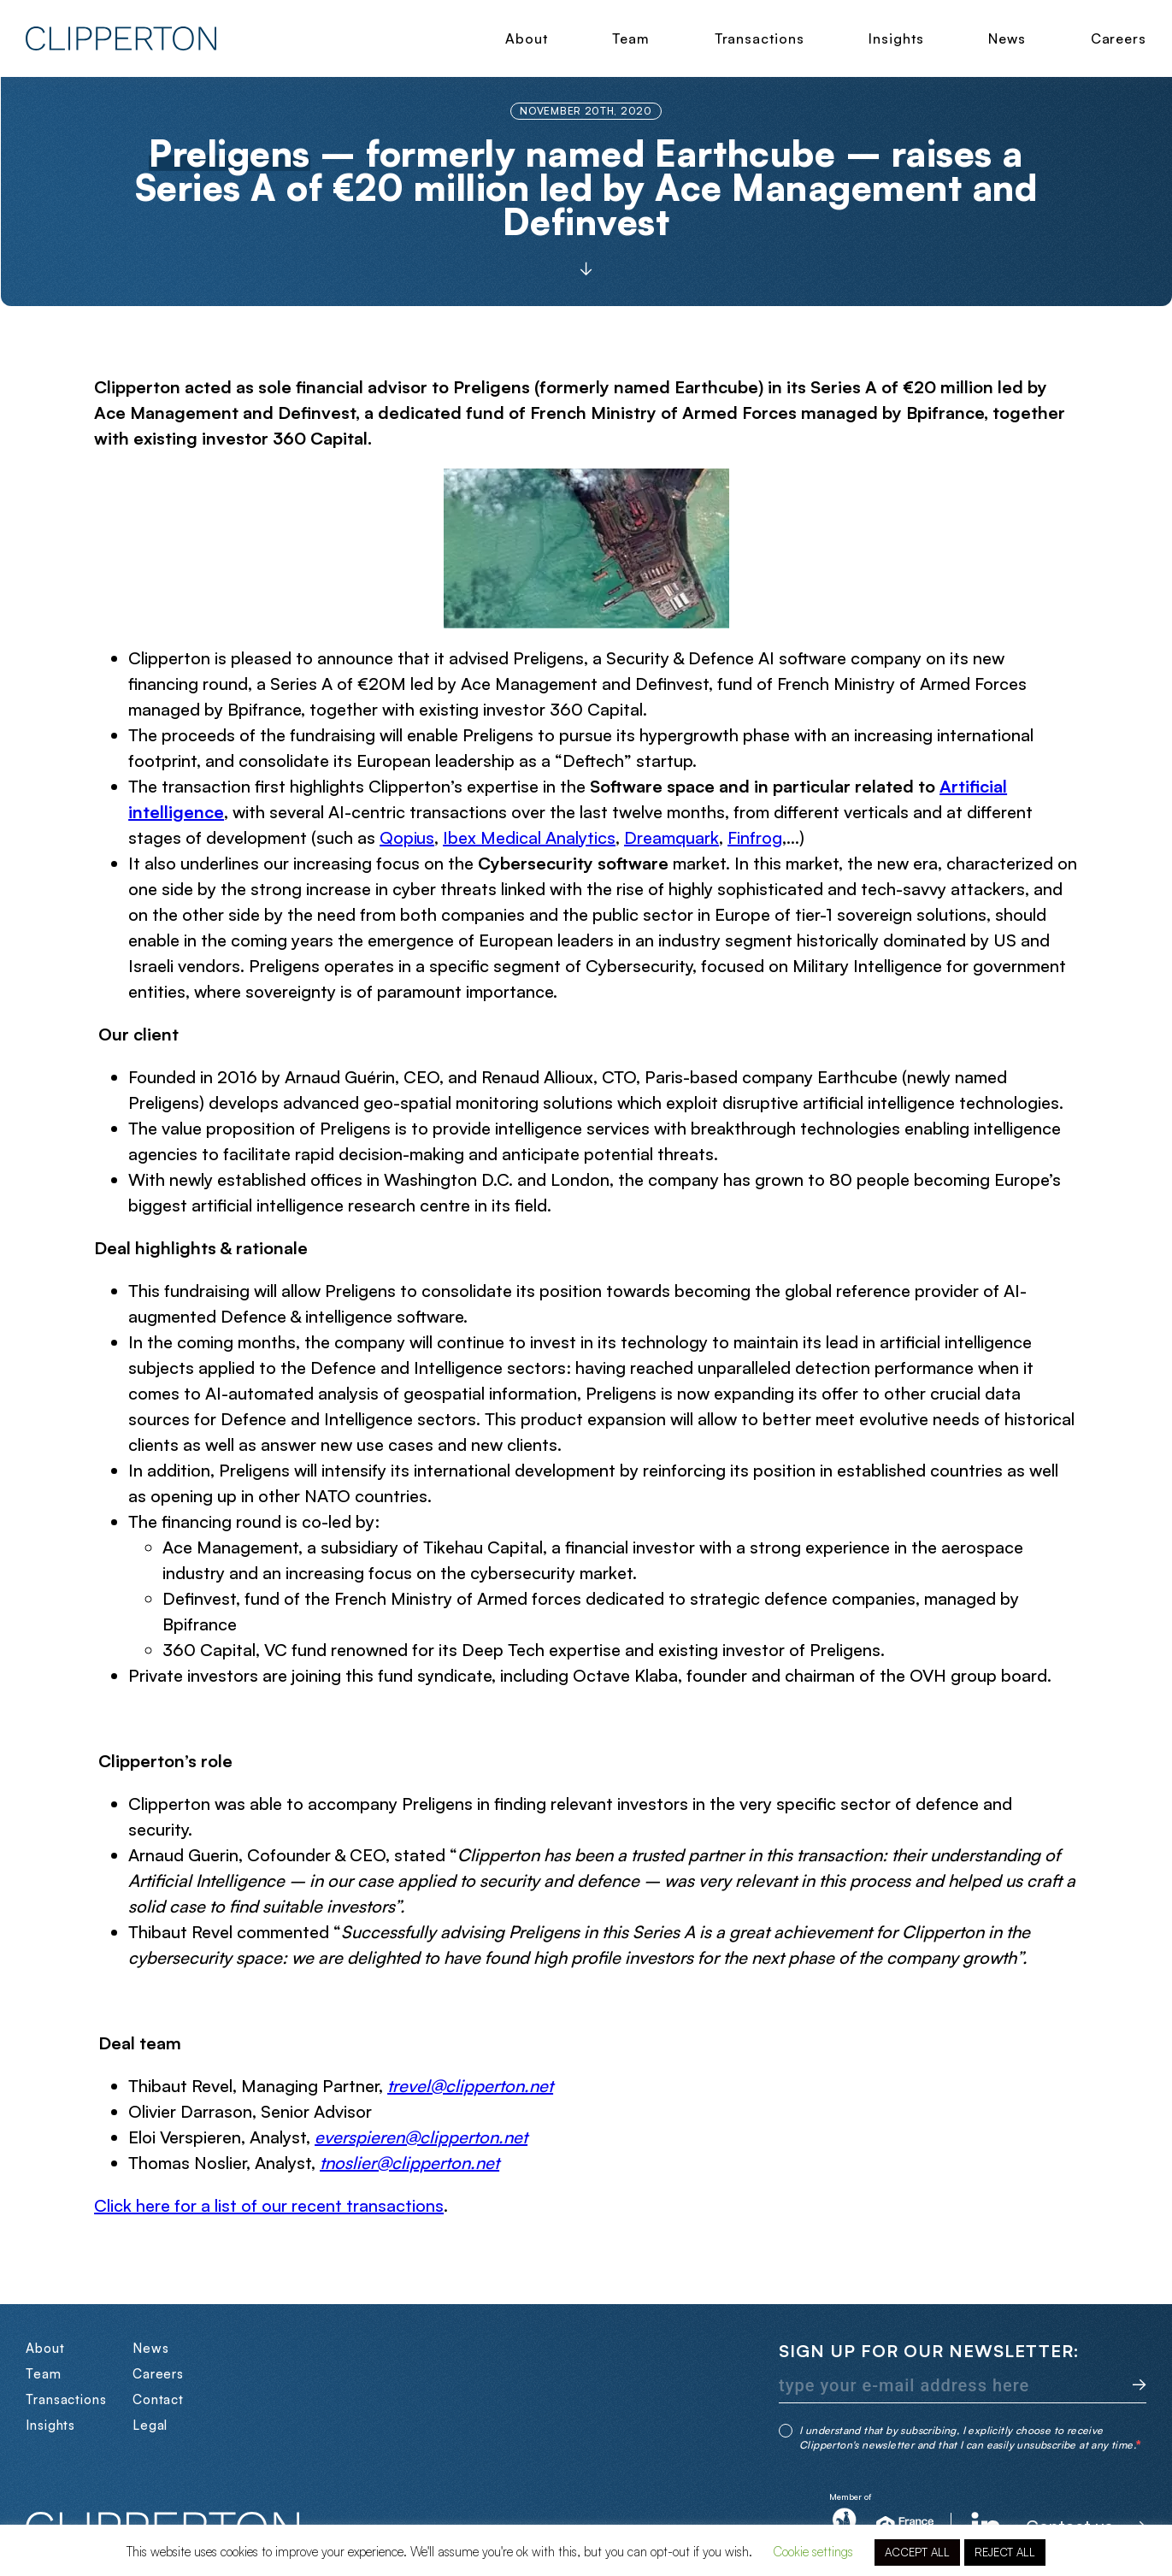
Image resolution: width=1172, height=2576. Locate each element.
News (1007, 38)
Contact (158, 2399)
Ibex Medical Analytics (529, 837)
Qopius (407, 837)
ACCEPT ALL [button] (917, 2552)
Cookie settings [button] (813, 2552)
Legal (150, 2425)
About (526, 38)
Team (631, 38)
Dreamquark (671, 837)
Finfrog (754, 837)
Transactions (759, 38)
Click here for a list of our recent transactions (269, 2205)
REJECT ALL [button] (1005, 2552)
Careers (1118, 38)
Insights (896, 38)
